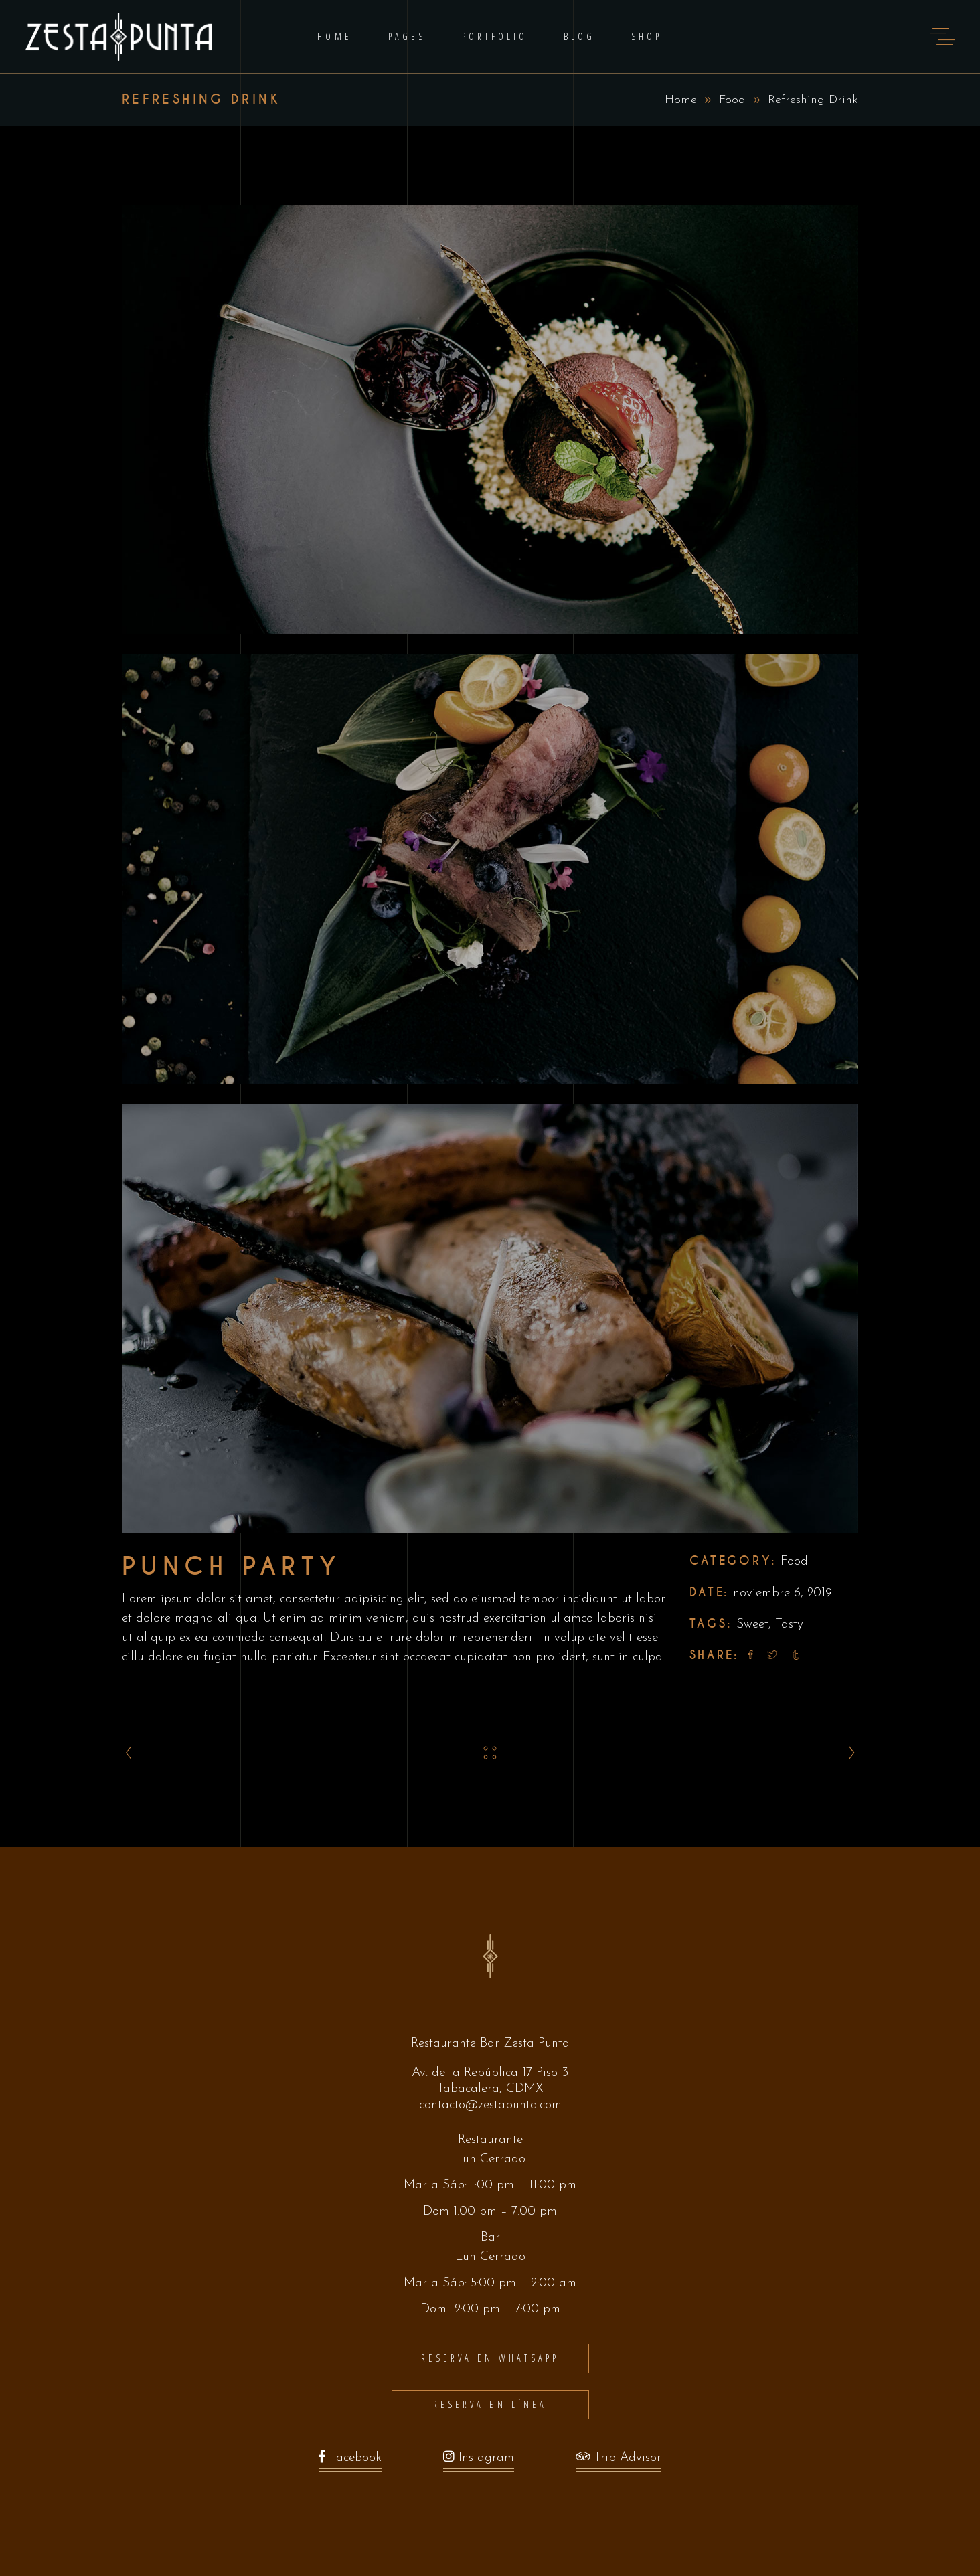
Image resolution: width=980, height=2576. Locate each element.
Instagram (478, 2461)
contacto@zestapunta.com (490, 2105)
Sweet (752, 1624)
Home (681, 100)
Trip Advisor (618, 2461)
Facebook (350, 2461)
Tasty (789, 1624)
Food (732, 100)
